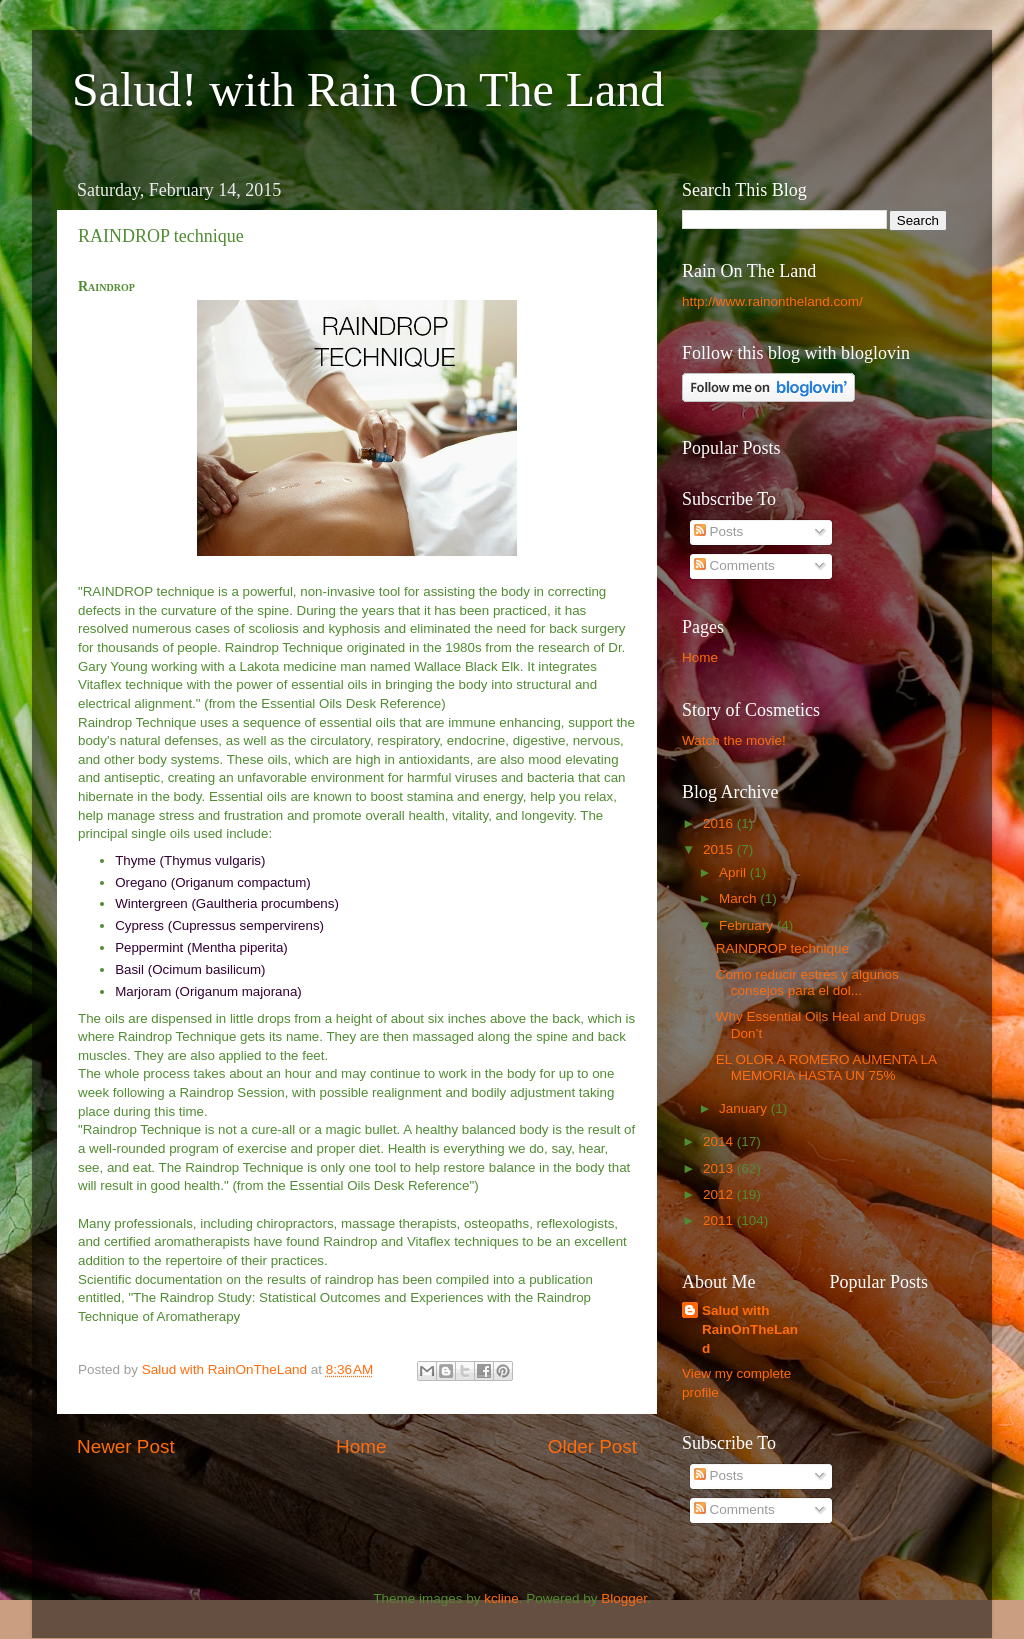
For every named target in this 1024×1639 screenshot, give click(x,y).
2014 (720, 1141)
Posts (719, 531)
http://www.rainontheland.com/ (772, 301)
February (748, 925)
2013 (720, 1168)
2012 (720, 1194)
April (734, 872)
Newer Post (126, 1446)
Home (361, 1446)
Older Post (592, 1446)
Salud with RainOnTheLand (750, 1329)
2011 (720, 1220)
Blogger (624, 1598)
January (745, 1108)
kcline (501, 1598)
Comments (734, 565)
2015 (720, 849)
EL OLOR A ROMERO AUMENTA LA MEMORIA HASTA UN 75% (826, 1067)
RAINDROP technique (782, 948)
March (739, 898)
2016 (720, 823)
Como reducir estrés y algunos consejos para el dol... (807, 982)
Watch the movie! (734, 740)
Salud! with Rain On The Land (368, 89)
